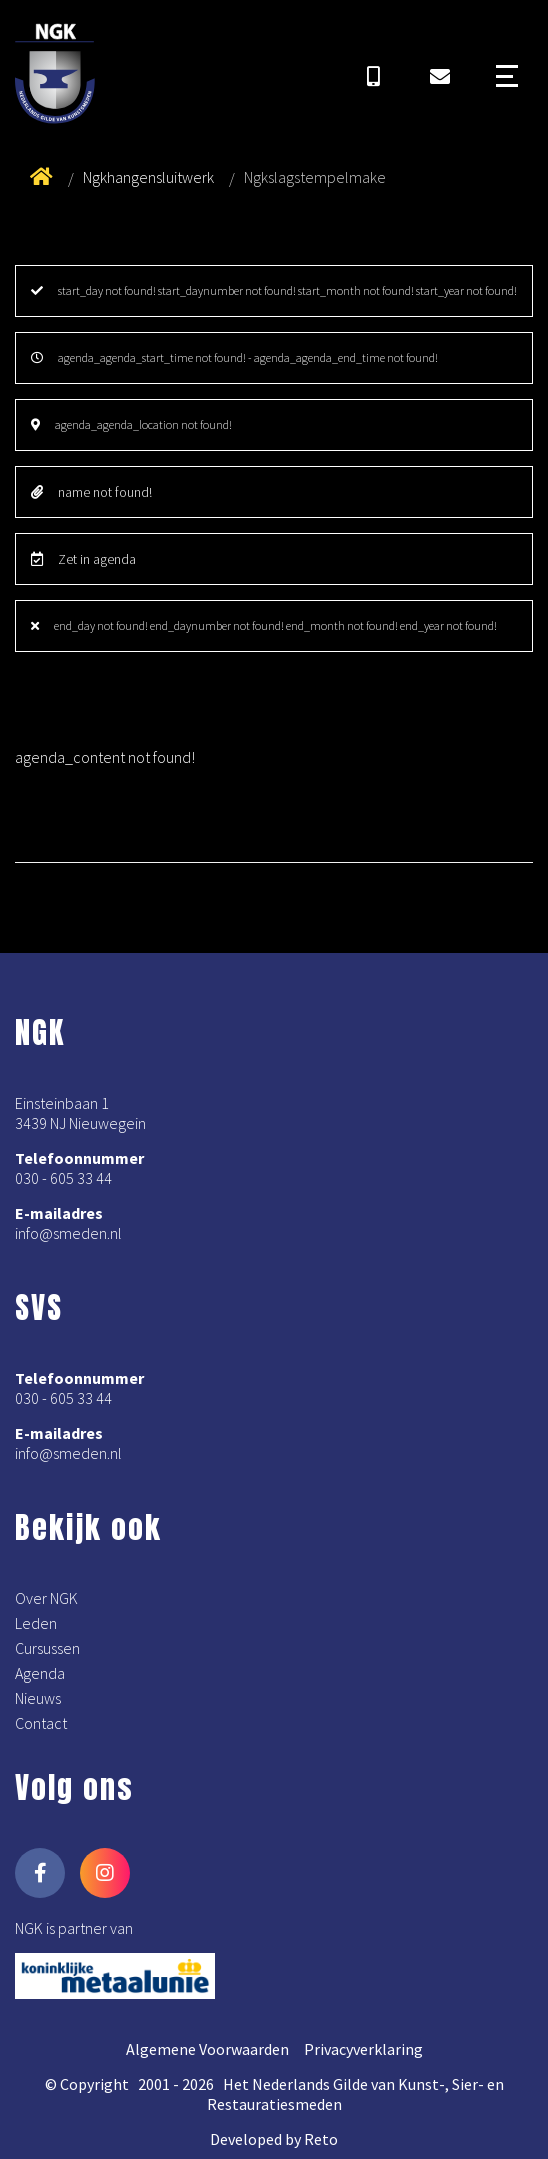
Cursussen (47, 1648)
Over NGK (46, 1598)
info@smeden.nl (68, 1233)
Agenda (40, 1673)
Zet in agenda (83, 559)
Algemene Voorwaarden (207, 2049)
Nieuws (38, 1698)
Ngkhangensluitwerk (148, 177)
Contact (41, 1723)
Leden (36, 1623)
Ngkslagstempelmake (315, 177)
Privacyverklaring (363, 2049)
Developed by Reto (274, 2139)
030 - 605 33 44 (63, 1178)
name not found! (91, 492)
